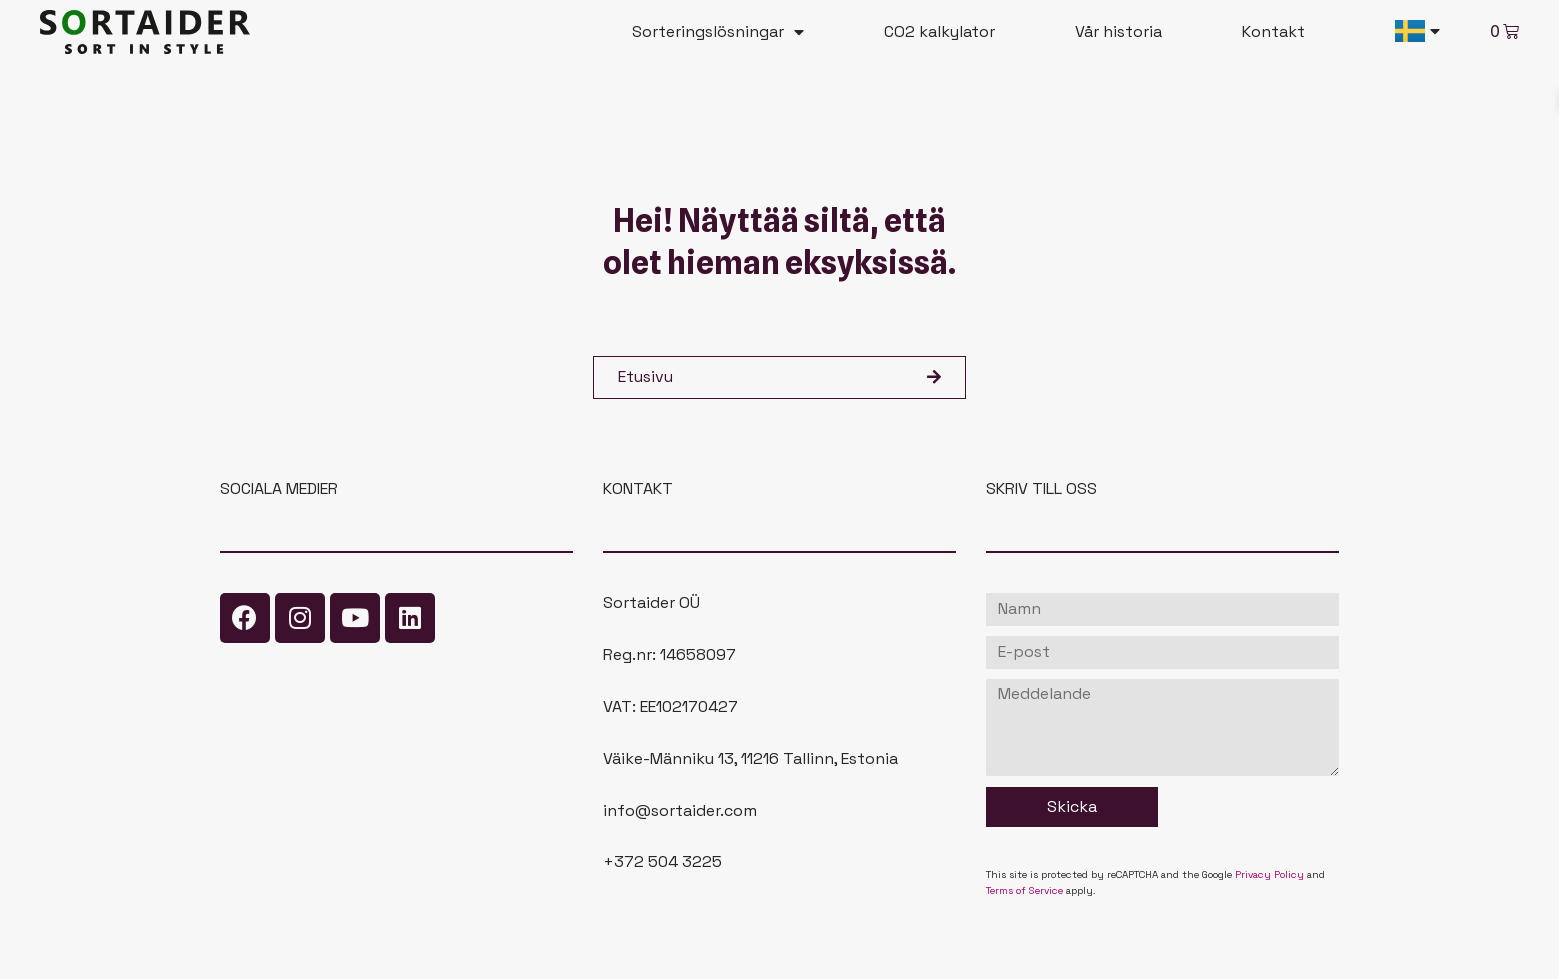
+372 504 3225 (662, 861)
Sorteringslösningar (718, 32)
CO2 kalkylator (939, 31)
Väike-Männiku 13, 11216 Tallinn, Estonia (750, 758)
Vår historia (1118, 31)
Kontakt (1273, 31)
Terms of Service (1024, 890)
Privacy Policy (1269, 874)
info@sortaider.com (680, 810)
